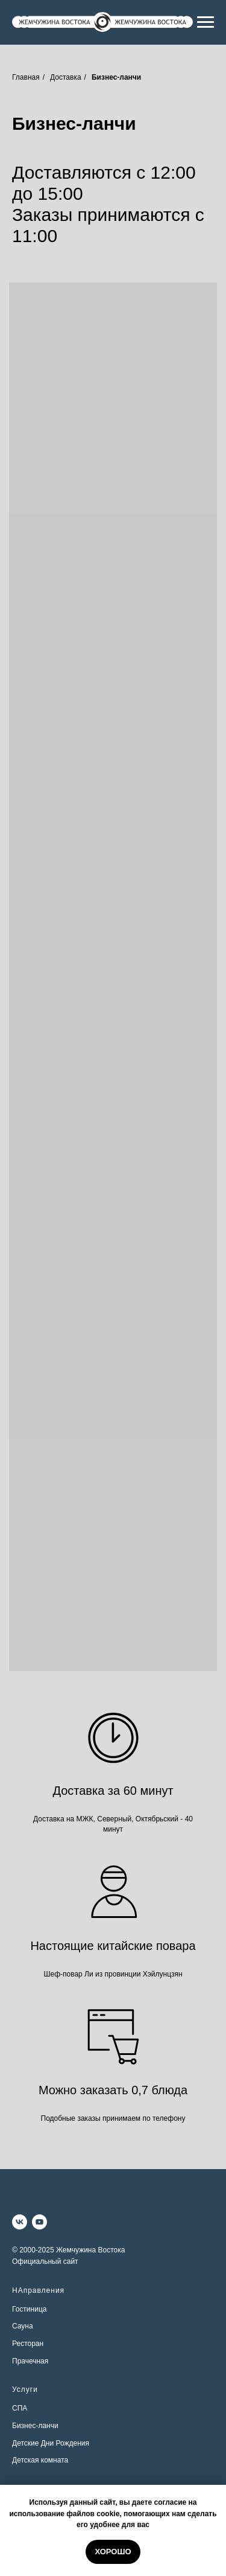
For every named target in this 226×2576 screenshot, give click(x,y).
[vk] (19, 2221)
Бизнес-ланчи (35, 2425)
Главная (26, 77)
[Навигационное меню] (205, 22)
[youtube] (39, 2221)
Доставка (65, 77)
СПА (19, 2408)
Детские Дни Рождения (50, 2443)
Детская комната (40, 2460)
